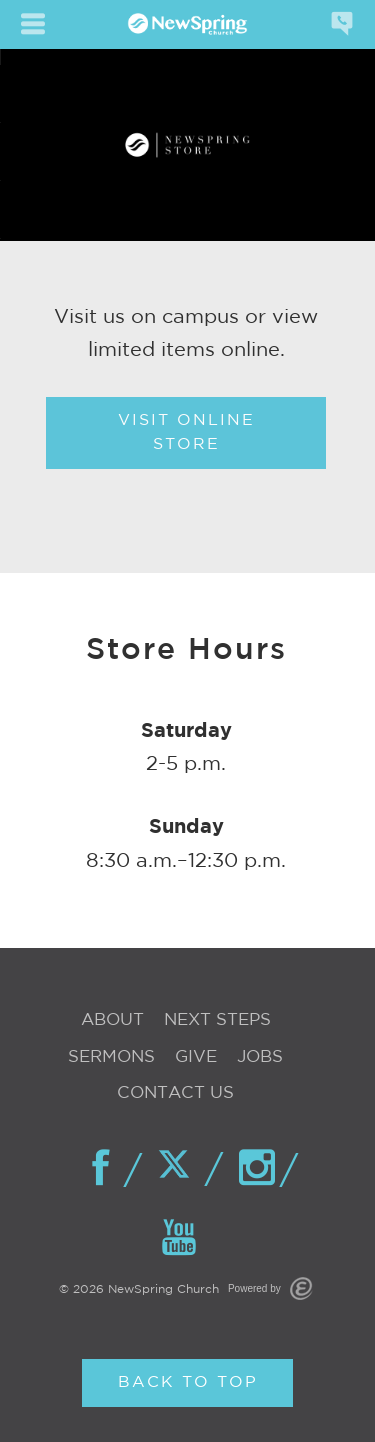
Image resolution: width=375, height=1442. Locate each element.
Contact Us (175, 1093)
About (112, 1020)
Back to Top (188, 1382)
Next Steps (217, 1020)
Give (196, 1057)
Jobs (260, 1057)
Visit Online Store (186, 432)
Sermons (111, 1057)
